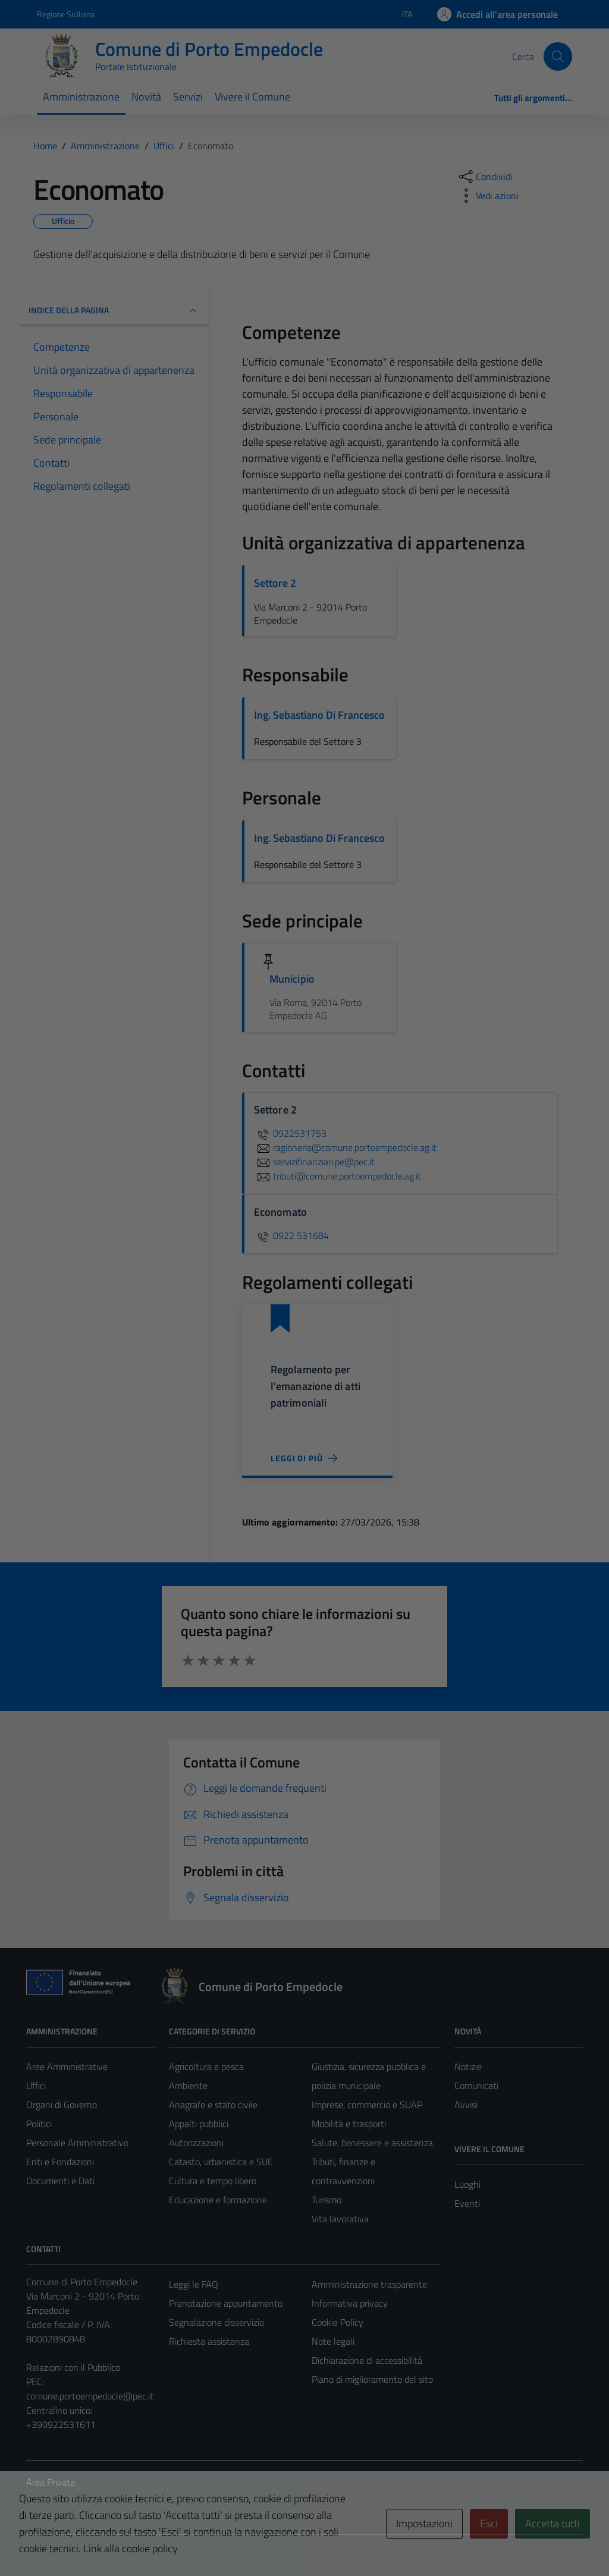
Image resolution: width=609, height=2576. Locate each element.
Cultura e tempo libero (212, 2181)
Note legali (333, 2341)
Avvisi (466, 2104)
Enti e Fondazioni (60, 2161)
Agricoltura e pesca (206, 2066)
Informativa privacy (350, 2303)
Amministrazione (81, 97)
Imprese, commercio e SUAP (367, 2104)
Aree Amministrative (67, 2066)
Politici (39, 2123)
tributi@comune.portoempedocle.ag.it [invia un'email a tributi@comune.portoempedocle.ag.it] (337, 1176)
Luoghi (467, 2184)
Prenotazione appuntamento (225, 2303)
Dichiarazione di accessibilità (367, 2360)
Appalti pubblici (198, 2123)
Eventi (467, 2203)
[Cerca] (558, 56)
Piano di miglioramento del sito (372, 2379)
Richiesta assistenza (209, 2341)
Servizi (188, 97)
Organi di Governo (61, 2104)
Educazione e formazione (218, 2200)
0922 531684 (291, 1235)
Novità (146, 97)
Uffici (36, 2085)
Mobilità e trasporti (349, 2123)
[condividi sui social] (484, 176)
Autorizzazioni (196, 2142)
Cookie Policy (337, 2322)
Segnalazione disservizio (216, 2322)
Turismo (326, 2200)
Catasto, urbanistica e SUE (221, 2161)
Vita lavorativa (340, 2219)
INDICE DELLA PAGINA (114, 311)
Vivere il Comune (252, 97)
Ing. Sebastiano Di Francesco (319, 715)
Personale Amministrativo (77, 2142)
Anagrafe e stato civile (213, 2104)
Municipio (292, 979)
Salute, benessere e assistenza (372, 2142)
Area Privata (50, 2482)
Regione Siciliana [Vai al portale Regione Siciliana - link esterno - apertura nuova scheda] (66, 14)
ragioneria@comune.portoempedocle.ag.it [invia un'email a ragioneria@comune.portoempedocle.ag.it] (345, 1147)
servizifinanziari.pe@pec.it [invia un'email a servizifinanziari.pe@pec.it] (314, 1162)
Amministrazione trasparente (369, 2284)
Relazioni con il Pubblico (73, 2367)
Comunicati (476, 2085)
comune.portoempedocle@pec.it (89, 2396)
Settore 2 (275, 583)
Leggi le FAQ (193, 2284)
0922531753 (290, 1133)
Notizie (468, 2066)
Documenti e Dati (60, 2181)
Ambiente (188, 2085)
